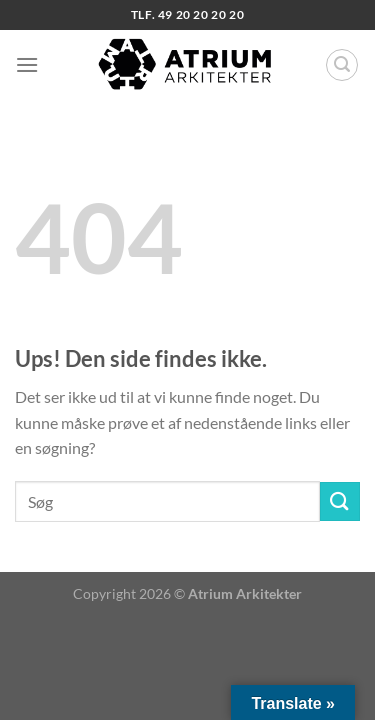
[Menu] (27, 64)
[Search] (342, 65)
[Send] (340, 501)
